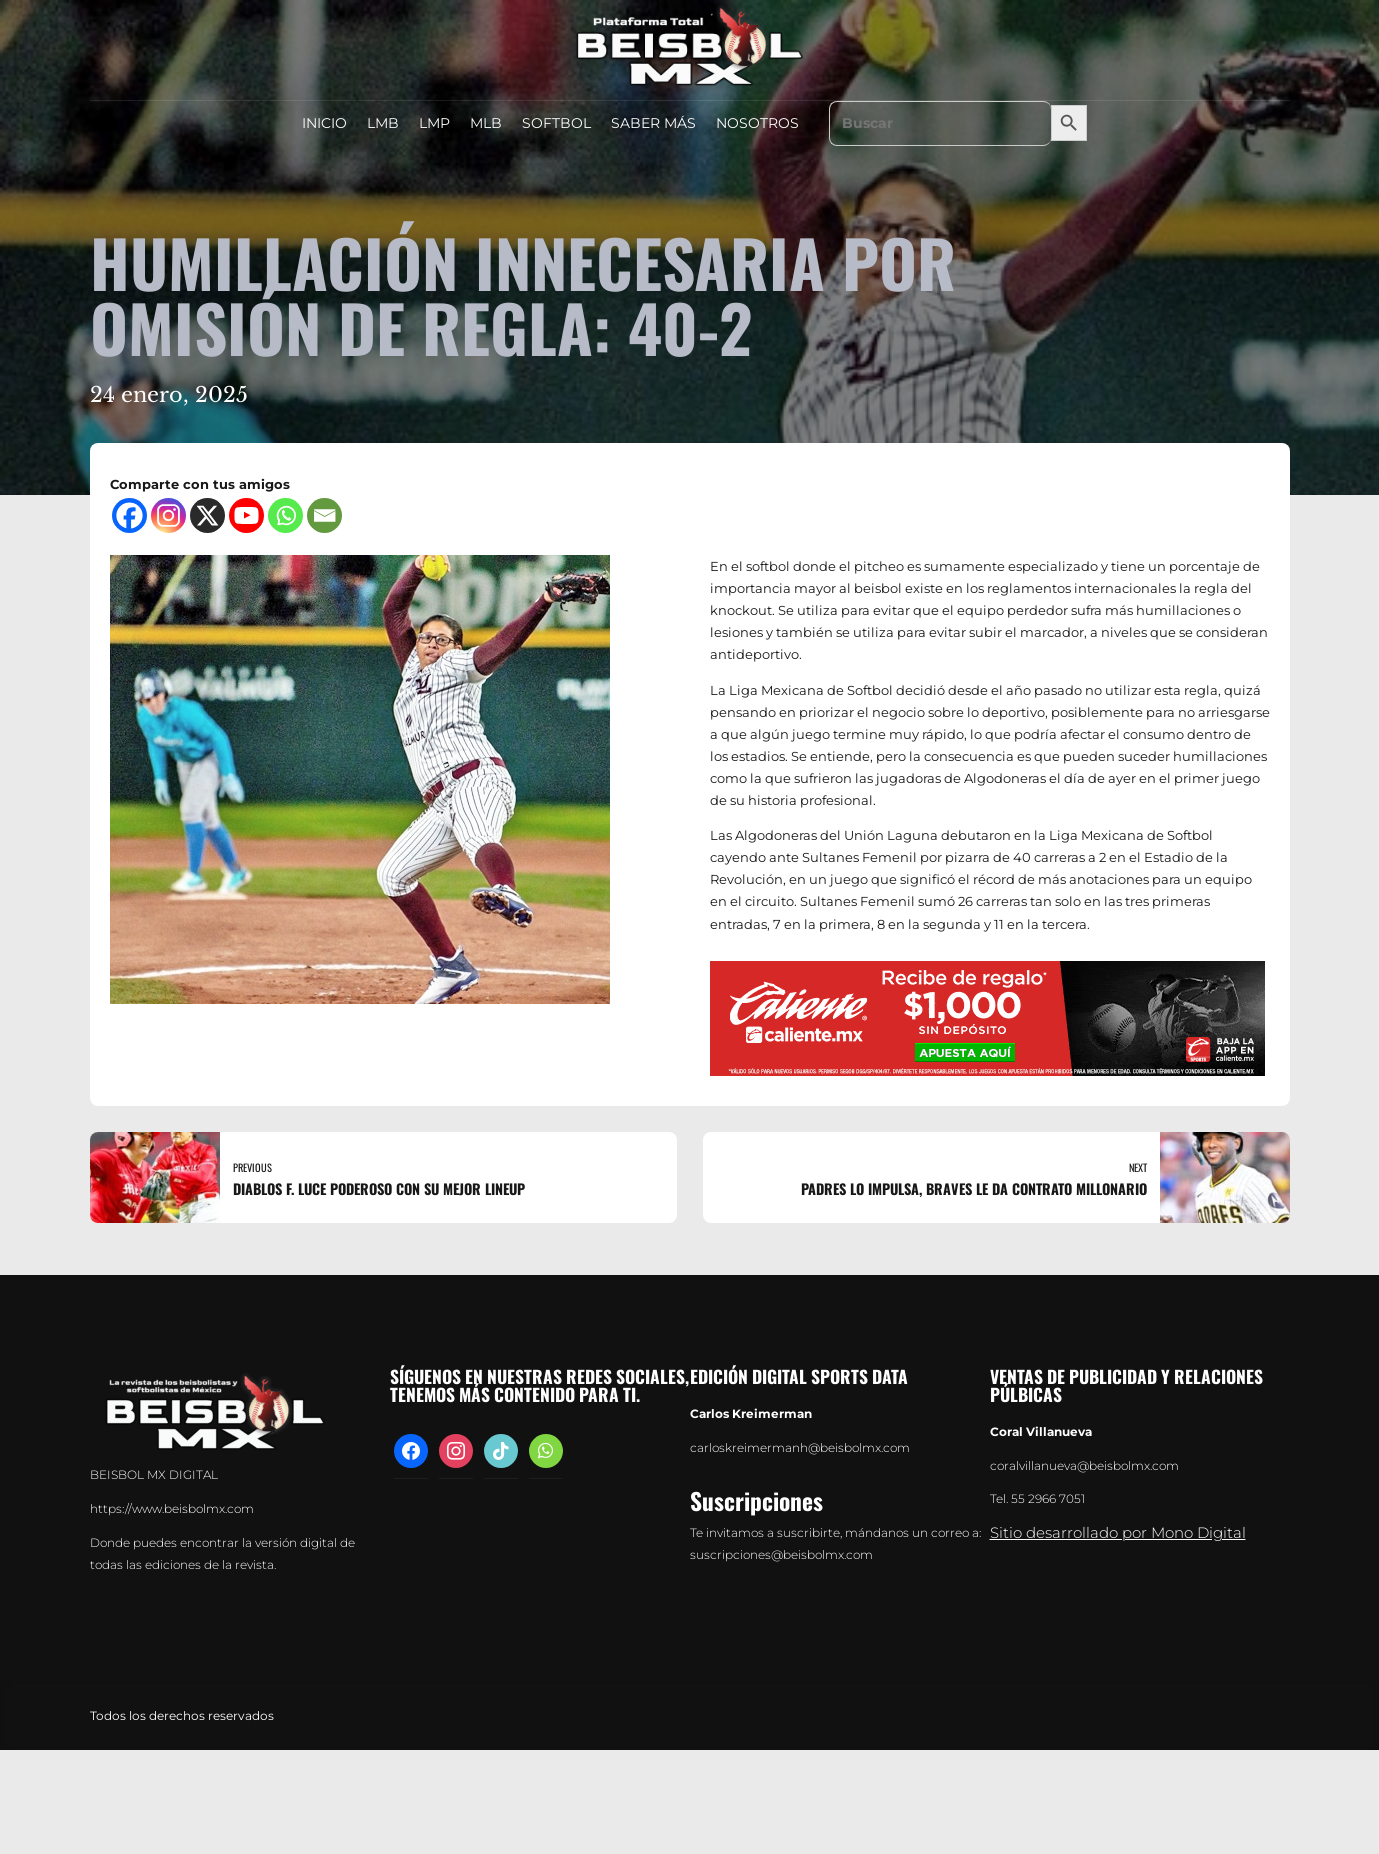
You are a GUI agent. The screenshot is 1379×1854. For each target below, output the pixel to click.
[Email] (324, 515)
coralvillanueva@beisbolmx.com (1084, 1466)
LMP (434, 123)
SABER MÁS (653, 123)
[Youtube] (246, 515)
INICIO (324, 123)
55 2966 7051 (1048, 1499)
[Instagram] (168, 515)
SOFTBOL (556, 123)
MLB (486, 123)
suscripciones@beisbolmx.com (781, 1555)
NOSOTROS (757, 123)
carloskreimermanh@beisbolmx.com (800, 1448)
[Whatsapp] (285, 515)
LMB (383, 123)
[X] (207, 515)
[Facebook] (129, 515)
